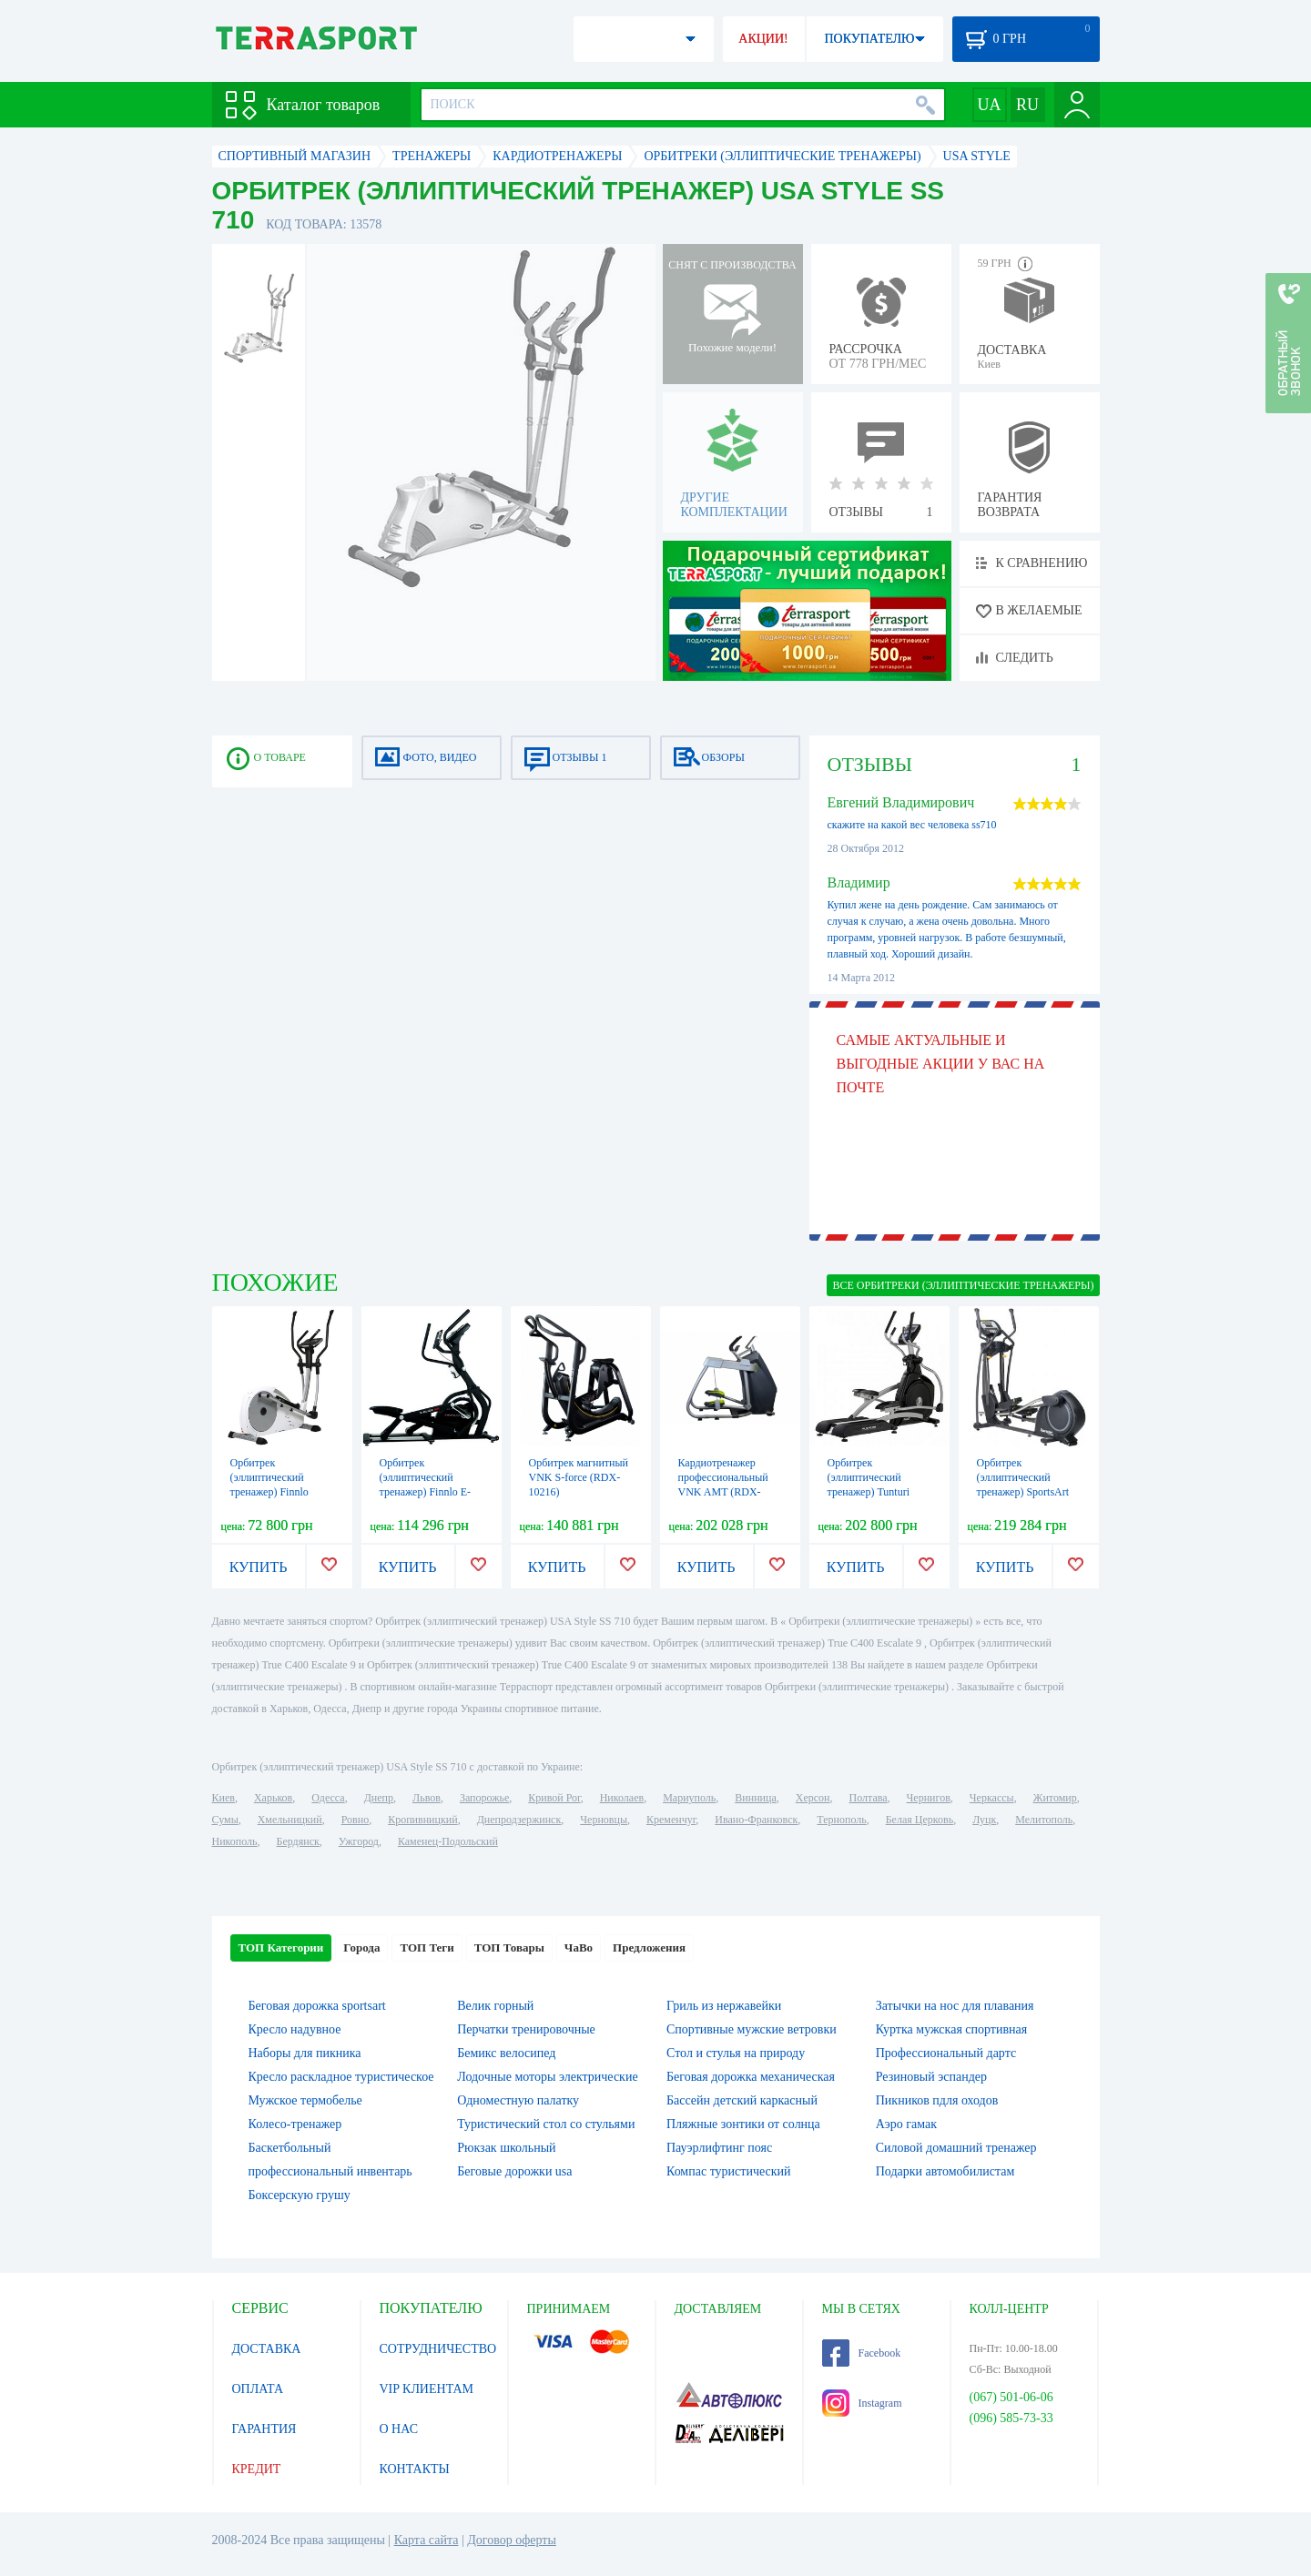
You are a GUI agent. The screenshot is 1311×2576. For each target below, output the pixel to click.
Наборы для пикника (305, 2053)
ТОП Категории (281, 1947)
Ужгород (359, 1841)
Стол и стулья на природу (735, 2053)
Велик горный (495, 2006)
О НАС (399, 2429)
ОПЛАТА (258, 2389)
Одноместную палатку (518, 2100)
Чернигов (928, 1797)
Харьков (273, 1797)
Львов (426, 1797)
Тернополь (841, 1819)
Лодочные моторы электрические (547, 2077)
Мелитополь (1043, 1819)
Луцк (984, 1819)
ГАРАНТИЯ (264, 2429)
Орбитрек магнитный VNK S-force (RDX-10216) (579, 1477)
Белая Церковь (919, 1819)
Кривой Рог (554, 1797)
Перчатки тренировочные (526, 2029)
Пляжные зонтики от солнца (743, 2124)
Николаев (622, 1797)
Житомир (1055, 1797)
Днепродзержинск (519, 1819)
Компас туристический (728, 2171)
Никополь (235, 1841)
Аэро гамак (906, 2124)
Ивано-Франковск (756, 1819)
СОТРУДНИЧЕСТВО (438, 2349)
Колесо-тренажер (295, 2124)
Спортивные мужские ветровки (751, 2029)
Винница (755, 1797)
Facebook (861, 2353)
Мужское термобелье (305, 2100)
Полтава (868, 1797)
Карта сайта (426, 2540)
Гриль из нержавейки (723, 2006)
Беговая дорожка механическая (750, 2077)
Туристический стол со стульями (546, 2124)
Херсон (813, 1797)
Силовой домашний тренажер (956, 2148)
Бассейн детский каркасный (742, 2100)
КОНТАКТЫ (415, 2469)
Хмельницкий (290, 1819)
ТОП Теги (426, 1947)
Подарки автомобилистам (945, 2171)
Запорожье (484, 1797)
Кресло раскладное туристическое (341, 2077)
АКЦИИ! (763, 39)
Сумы (225, 1819)
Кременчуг (671, 1819)
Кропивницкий (422, 1819)
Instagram (862, 2403)
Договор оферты (511, 2540)
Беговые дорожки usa (514, 2171)
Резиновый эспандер (931, 2077)
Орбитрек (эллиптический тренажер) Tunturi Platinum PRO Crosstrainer (869, 1491)
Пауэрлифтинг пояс (719, 2148)
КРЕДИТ (256, 2469)
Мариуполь (689, 1797)
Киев (223, 1797)
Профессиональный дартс (946, 2053)
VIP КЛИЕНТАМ (427, 2389)
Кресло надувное (295, 2029)
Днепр (378, 1797)
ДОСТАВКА (266, 2349)
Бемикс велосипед (506, 2053)
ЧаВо (578, 1947)
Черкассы (992, 1797)
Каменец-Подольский (448, 1841)
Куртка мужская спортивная (951, 2029)
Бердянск (298, 1841)
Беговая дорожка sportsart (317, 2006)
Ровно (355, 1819)
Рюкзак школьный (506, 2148)
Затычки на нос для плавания (955, 2006)
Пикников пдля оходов (937, 2100)
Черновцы (603, 1819)
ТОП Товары (509, 1947)
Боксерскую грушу (300, 2195)
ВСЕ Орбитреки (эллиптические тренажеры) (962, 1285)
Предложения (649, 1947)
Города (361, 1947)
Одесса (327, 1797)
